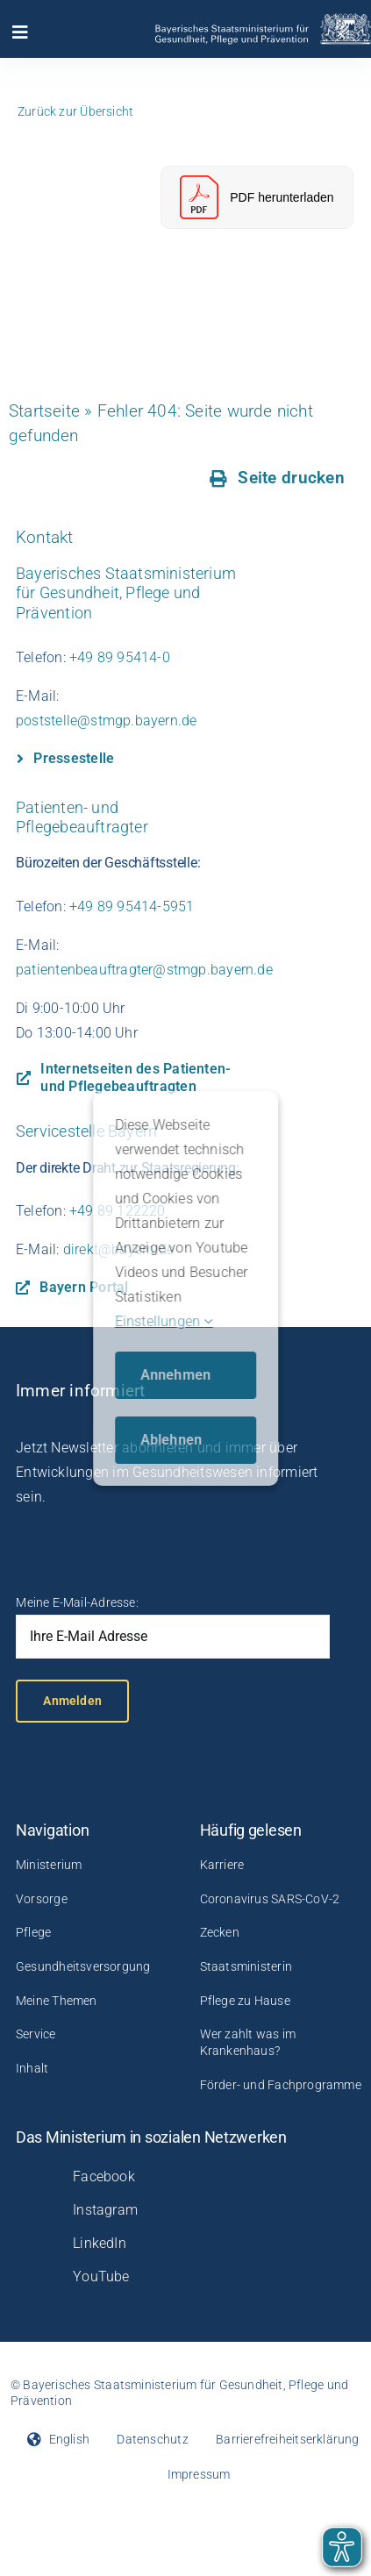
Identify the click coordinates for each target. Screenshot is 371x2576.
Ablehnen (171, 1439)
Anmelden (72, 1701)
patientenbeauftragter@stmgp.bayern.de (144, 969)
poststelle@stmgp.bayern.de (106, 720)
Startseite (44, 411)
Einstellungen (164, 1321)
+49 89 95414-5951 (132, 906)
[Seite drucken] (278, 478)
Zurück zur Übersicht (75, 111)
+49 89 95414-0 (119, 657)
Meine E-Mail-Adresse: (77, 1602)
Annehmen (175, 1374)
